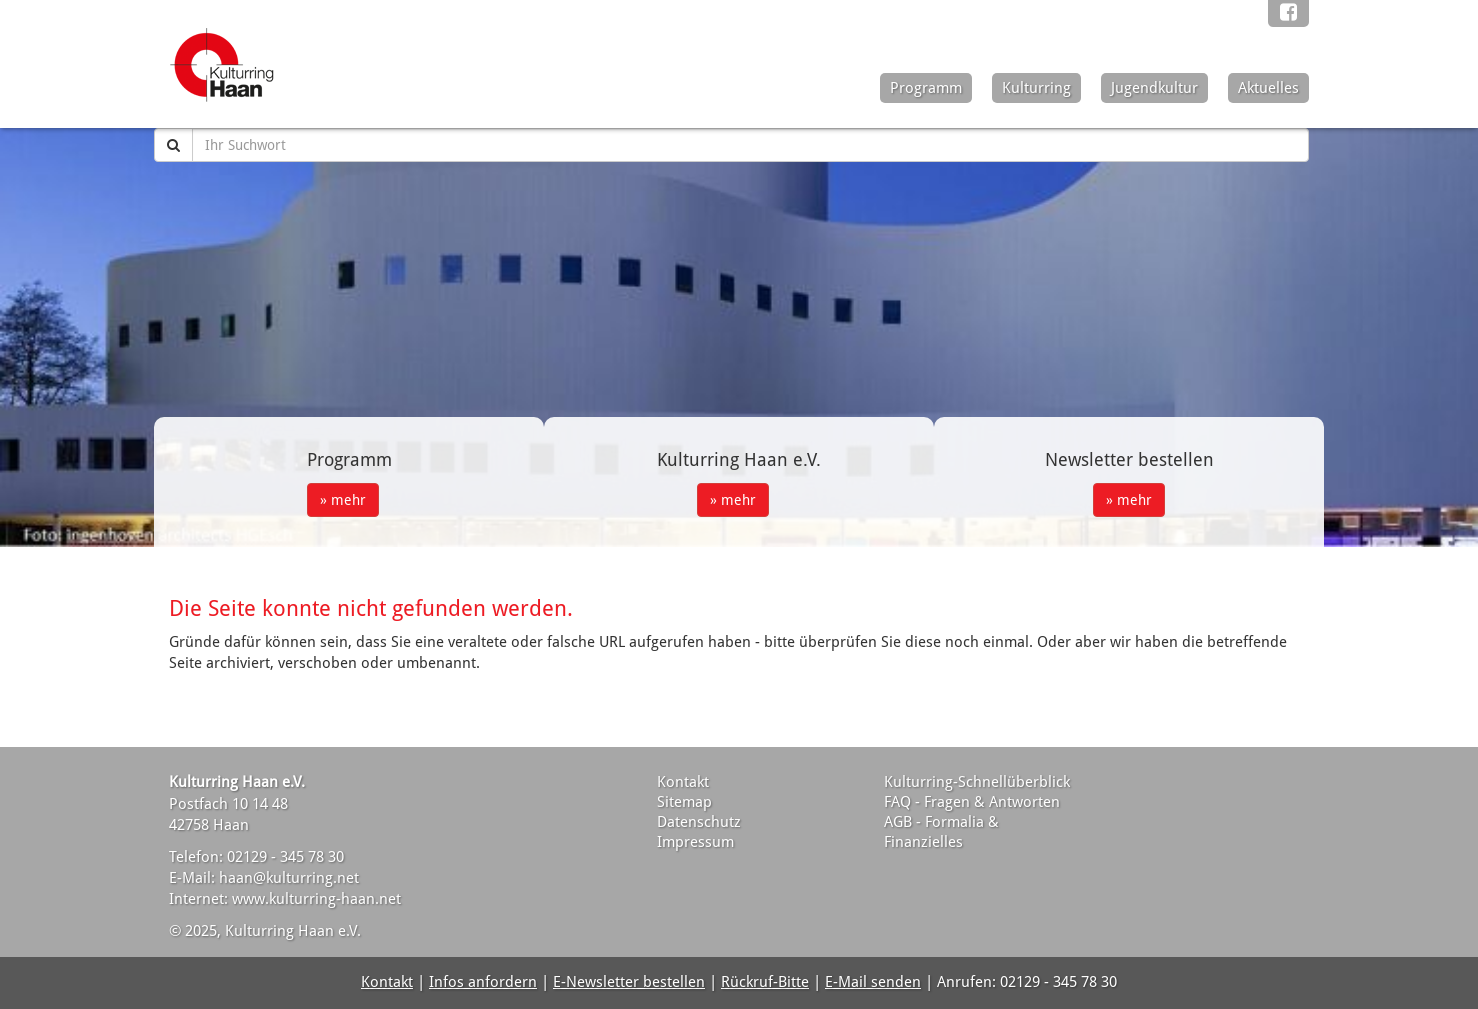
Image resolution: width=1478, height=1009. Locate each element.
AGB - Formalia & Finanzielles (941, 832)
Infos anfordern (483, 982)
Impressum (695, 842)
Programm (926, 88)
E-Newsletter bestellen (629, 982)
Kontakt (683, 782)
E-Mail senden (873, 982)
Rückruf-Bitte (765, 982)
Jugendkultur (1154, 88)
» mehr (343, 500)
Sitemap (684, 802)
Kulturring (1036, 88)
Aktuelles (1268, 88)
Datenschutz (699, 822)
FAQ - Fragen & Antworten (972, 802)
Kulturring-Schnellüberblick (977, 782)
